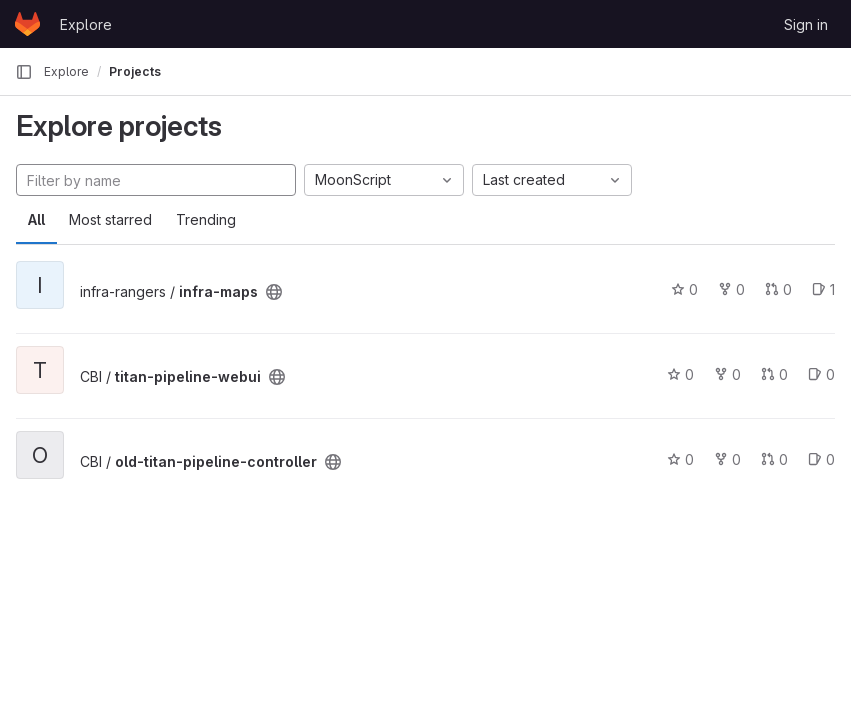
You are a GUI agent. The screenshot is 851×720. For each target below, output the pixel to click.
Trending (206, 219)
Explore (86, 24)
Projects (135, 71)
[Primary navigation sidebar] (24, 72)
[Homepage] (27, 24)
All (36, 219)
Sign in (806, 24)
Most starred (110, 219)
